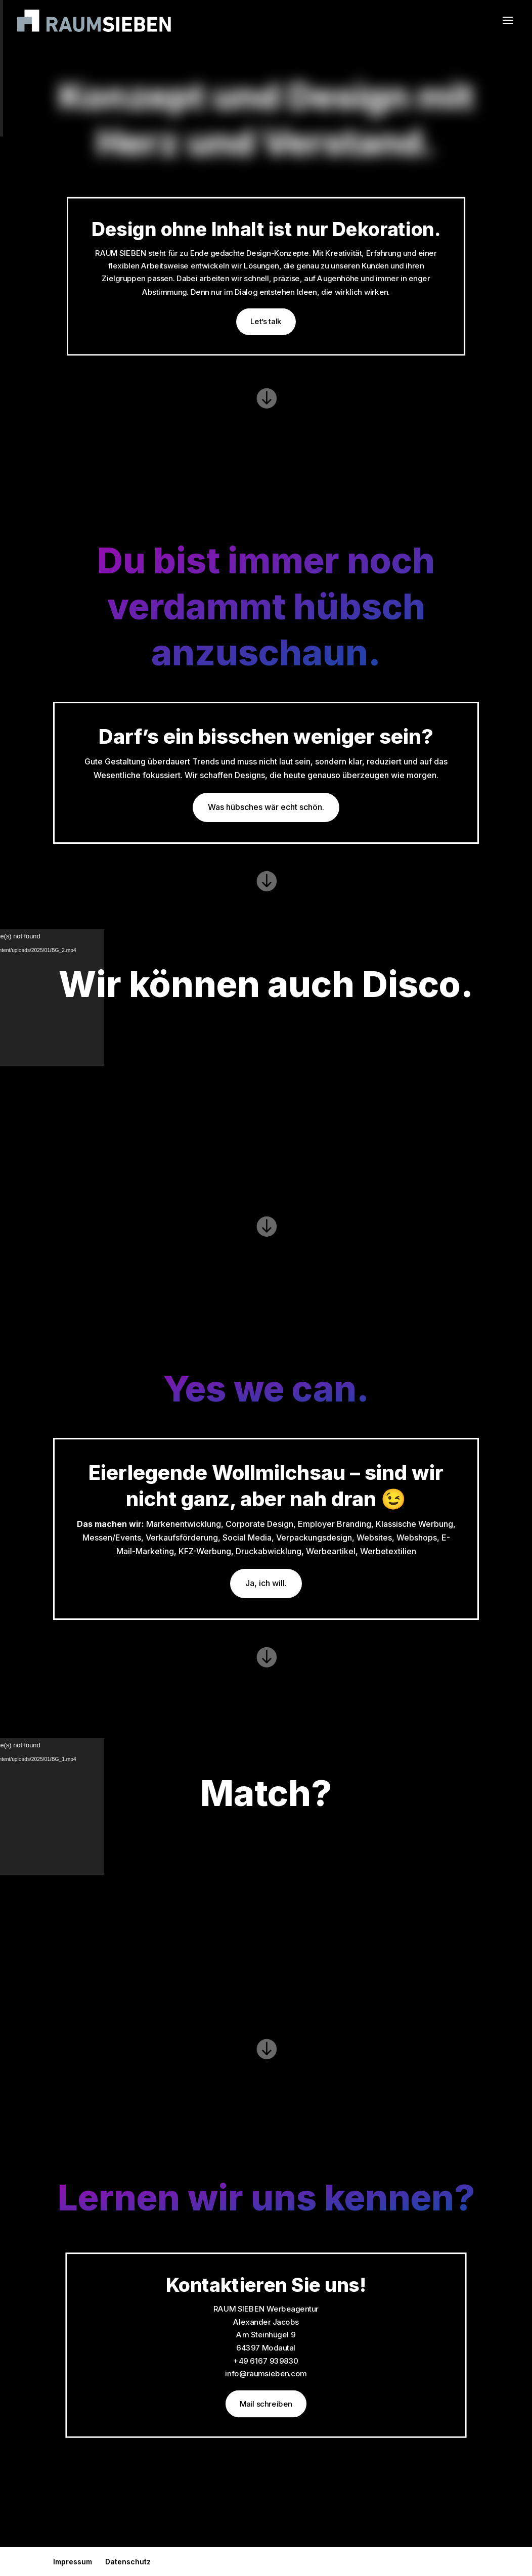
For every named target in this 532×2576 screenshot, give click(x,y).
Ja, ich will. (266, 1583)
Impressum (72, 2561)
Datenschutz (128, 2561)
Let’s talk (266, 322)
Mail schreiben (266, 2404)
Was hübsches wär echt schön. (266, 807)
